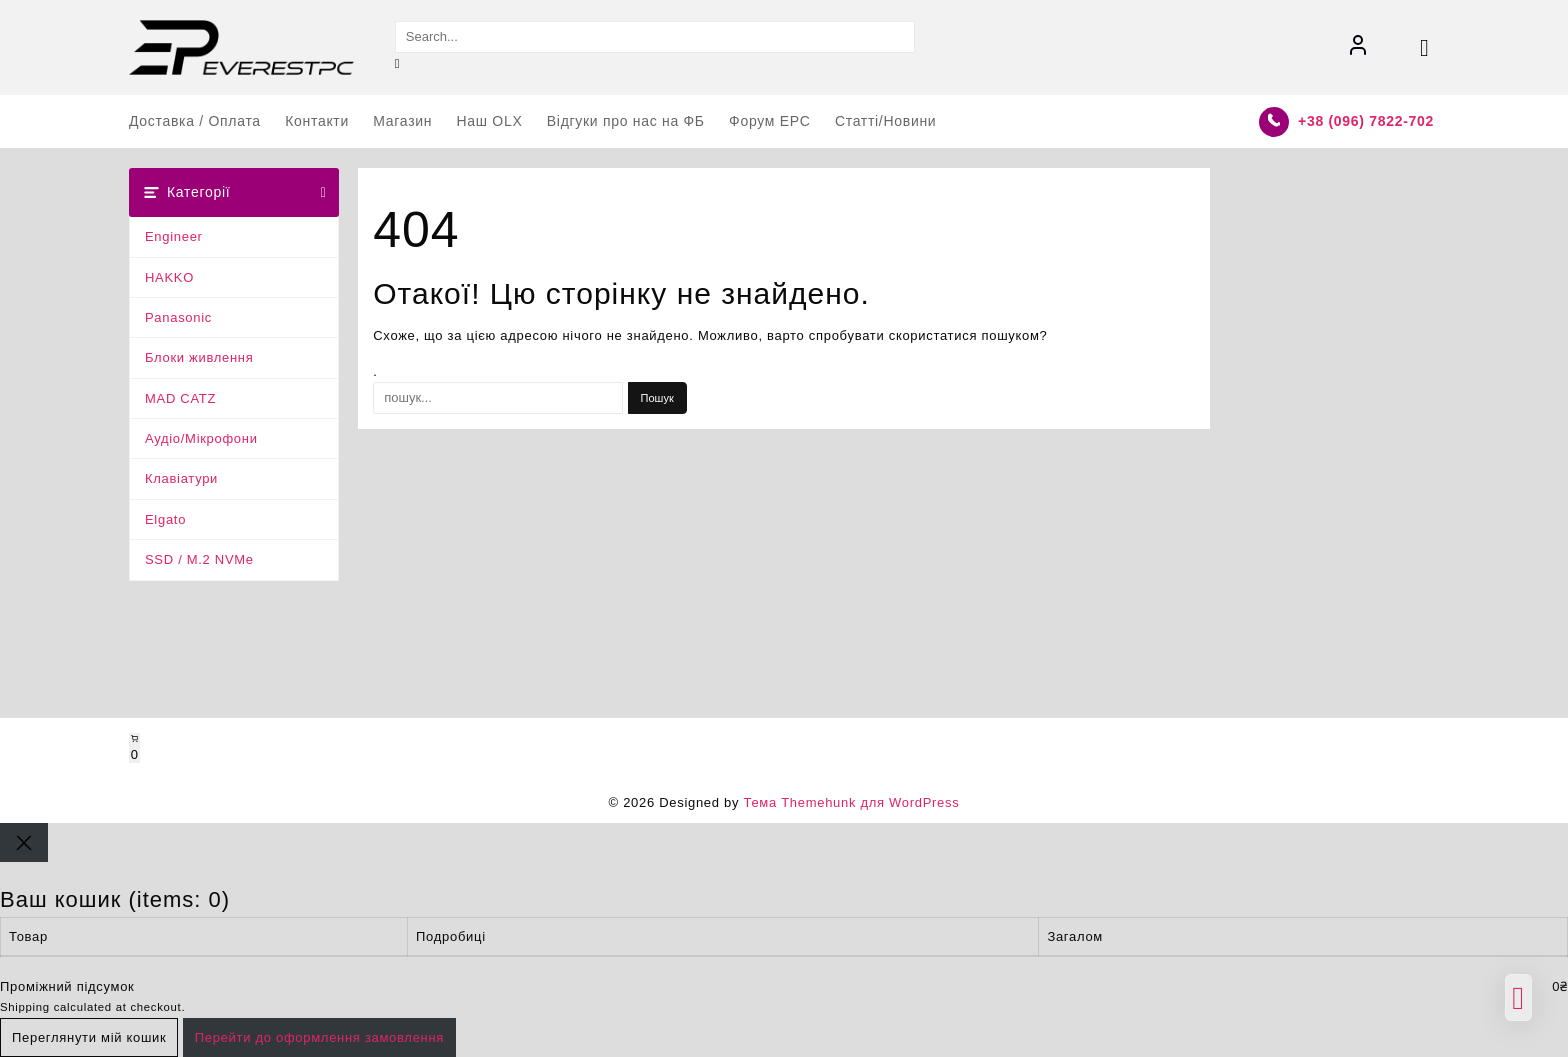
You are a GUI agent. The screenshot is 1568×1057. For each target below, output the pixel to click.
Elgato (165, 519)
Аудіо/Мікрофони (201, 438)
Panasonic (178, 317)
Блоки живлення (199, 357)
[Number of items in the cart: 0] (134, 748)
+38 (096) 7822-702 (1366, 121)
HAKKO (169, 277)
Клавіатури (181, 478)
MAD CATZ (180, 398)
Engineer (174, 236)
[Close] (24, 842)
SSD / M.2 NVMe (199, 559)
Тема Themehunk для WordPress (851, 802)
